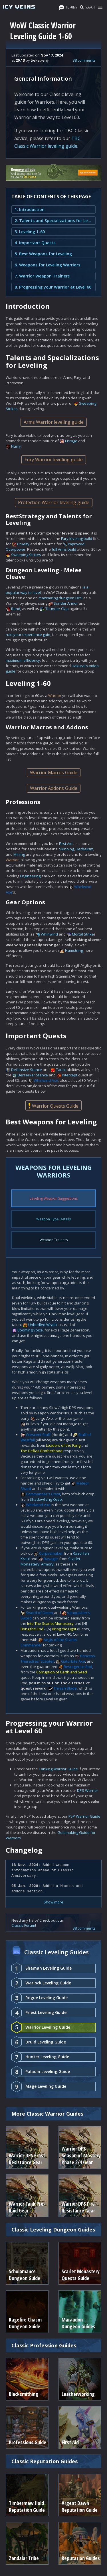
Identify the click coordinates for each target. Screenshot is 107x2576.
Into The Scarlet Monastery (50, 1623)
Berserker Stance (33, 1075)
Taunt (61, 1069)
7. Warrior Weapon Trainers (42, 276)
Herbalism (84, 848)
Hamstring (74, 950)
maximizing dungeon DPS (60, 597)
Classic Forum (23, 1925)
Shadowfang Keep (46, 1499)
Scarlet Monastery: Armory (50, 1561)
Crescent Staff (38, 1434)
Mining (19, 854)
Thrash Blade (65, 1688)
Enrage (71, 440)
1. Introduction (30, 209)
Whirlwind (49, 934)
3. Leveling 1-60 (30, 231)
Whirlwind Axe (46, 1080)
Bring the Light (64, 1628)
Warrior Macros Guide (53, 772)
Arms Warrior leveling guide (54, 422)
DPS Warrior (87, 1790)
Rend (15, 608)
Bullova (32, 1423)
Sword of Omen (39, 1612)
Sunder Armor (66, 603)
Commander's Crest (43, 1493)
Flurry (16, 446)
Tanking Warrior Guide (58, 1768)
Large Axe (44, 1418)
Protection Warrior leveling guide (53, 502)
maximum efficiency (23, 660)
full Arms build (64, 549)
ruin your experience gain (28, 634)
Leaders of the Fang (63, 1445)
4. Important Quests (35, 242)
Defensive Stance (26, 1069)
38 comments (84, 60)
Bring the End (32, 1628)
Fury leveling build (76, 538)
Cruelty (23, 543)
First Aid (65, 843)
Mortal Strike (83, 934)
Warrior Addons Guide (53, 788)
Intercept (69, 1075)
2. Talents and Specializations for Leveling (53, 220)
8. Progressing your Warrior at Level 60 (53, 287)
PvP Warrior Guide (84, 1816)
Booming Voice (30, 1330)
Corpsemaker (51, 1553)
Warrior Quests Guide (53, 1106)
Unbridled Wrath (42, 1324)
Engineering (30, 875)
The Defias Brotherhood (41, 1450)
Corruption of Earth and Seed (61, 1672)
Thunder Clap (57, 608)
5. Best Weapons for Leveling (43, 253)
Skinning (66, 848)
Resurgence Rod (78, 1666)
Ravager (51, 1558)
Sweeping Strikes (26, 554)
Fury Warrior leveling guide (54, 459)
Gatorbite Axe (73, 1661)
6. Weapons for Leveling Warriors (47, 265)
